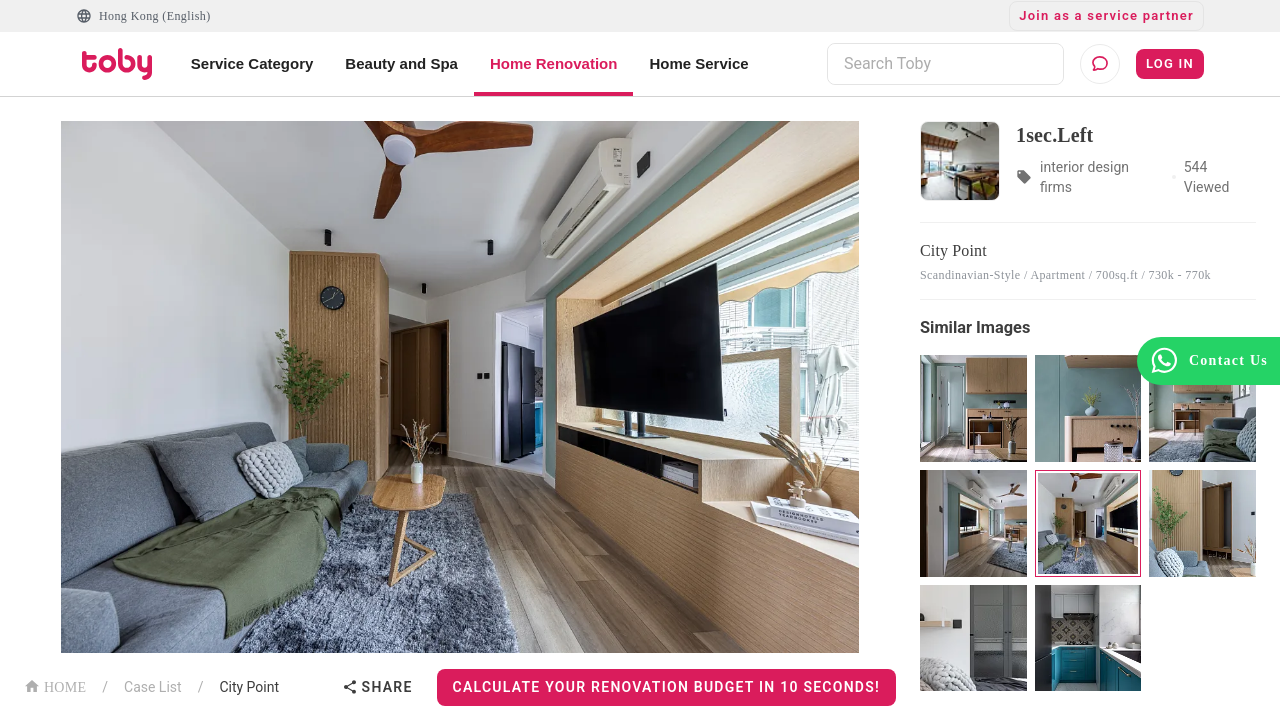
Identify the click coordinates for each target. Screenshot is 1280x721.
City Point (249, 687)
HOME (55, 685)
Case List (153, 687)
